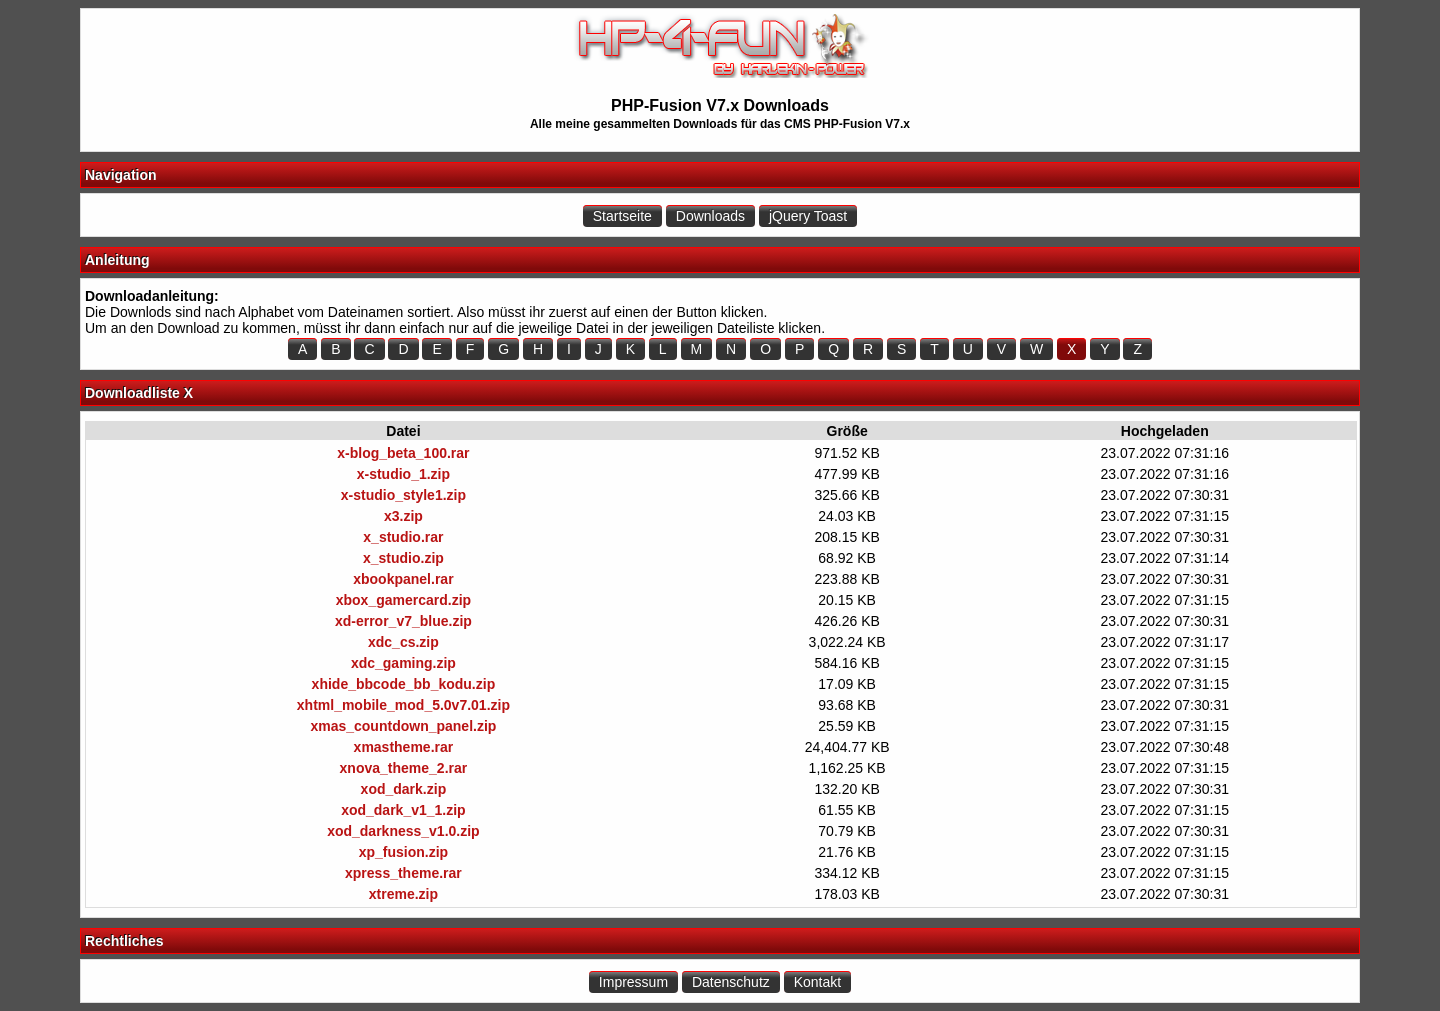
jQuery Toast (808, 216)
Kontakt (817, 982)
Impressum (633, 982)
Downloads (710, 216)
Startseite (622, 216)
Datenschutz (731, 982)
